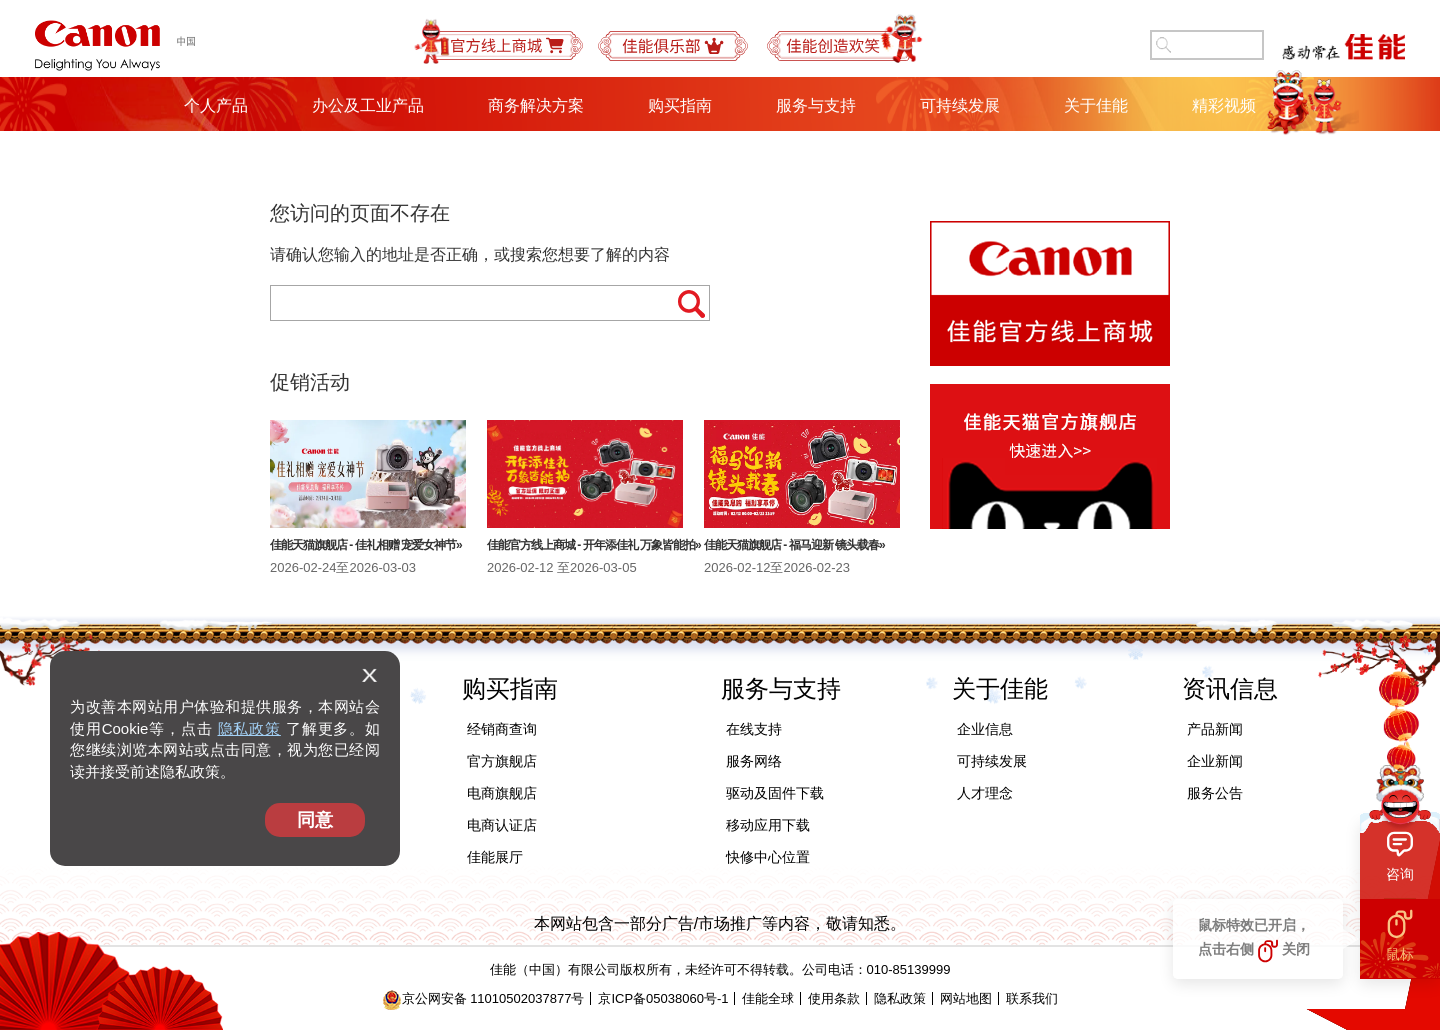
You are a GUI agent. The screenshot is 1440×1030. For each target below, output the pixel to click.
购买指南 (680, 105)
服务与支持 (816, 105)
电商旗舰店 (502, 793)
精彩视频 (1224, 105)
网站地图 (966, 998)
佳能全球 (768, 998)
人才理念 (985, 793)
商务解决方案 (536, 105)
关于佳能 (1096, 105)
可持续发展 (960, 105)
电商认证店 (502, 825)
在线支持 (754, 729)
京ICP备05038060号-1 (663, 998)
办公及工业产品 (368, 105)
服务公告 (1215, 793)
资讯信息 (1230, 688)
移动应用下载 (768, 825)
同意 (315, 820)
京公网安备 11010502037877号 (483, 998)
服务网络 (754, 761)
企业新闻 (1215, 761)
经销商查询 (502, 729)
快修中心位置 (768, 857)
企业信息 (985, 729)
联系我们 (1032, 998)
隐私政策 (249, 728)
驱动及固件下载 (775, 793)
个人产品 (216, 105)
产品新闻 (1215, 729)
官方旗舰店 (502, 761)
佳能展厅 (495, 857)
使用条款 (834, 998)
